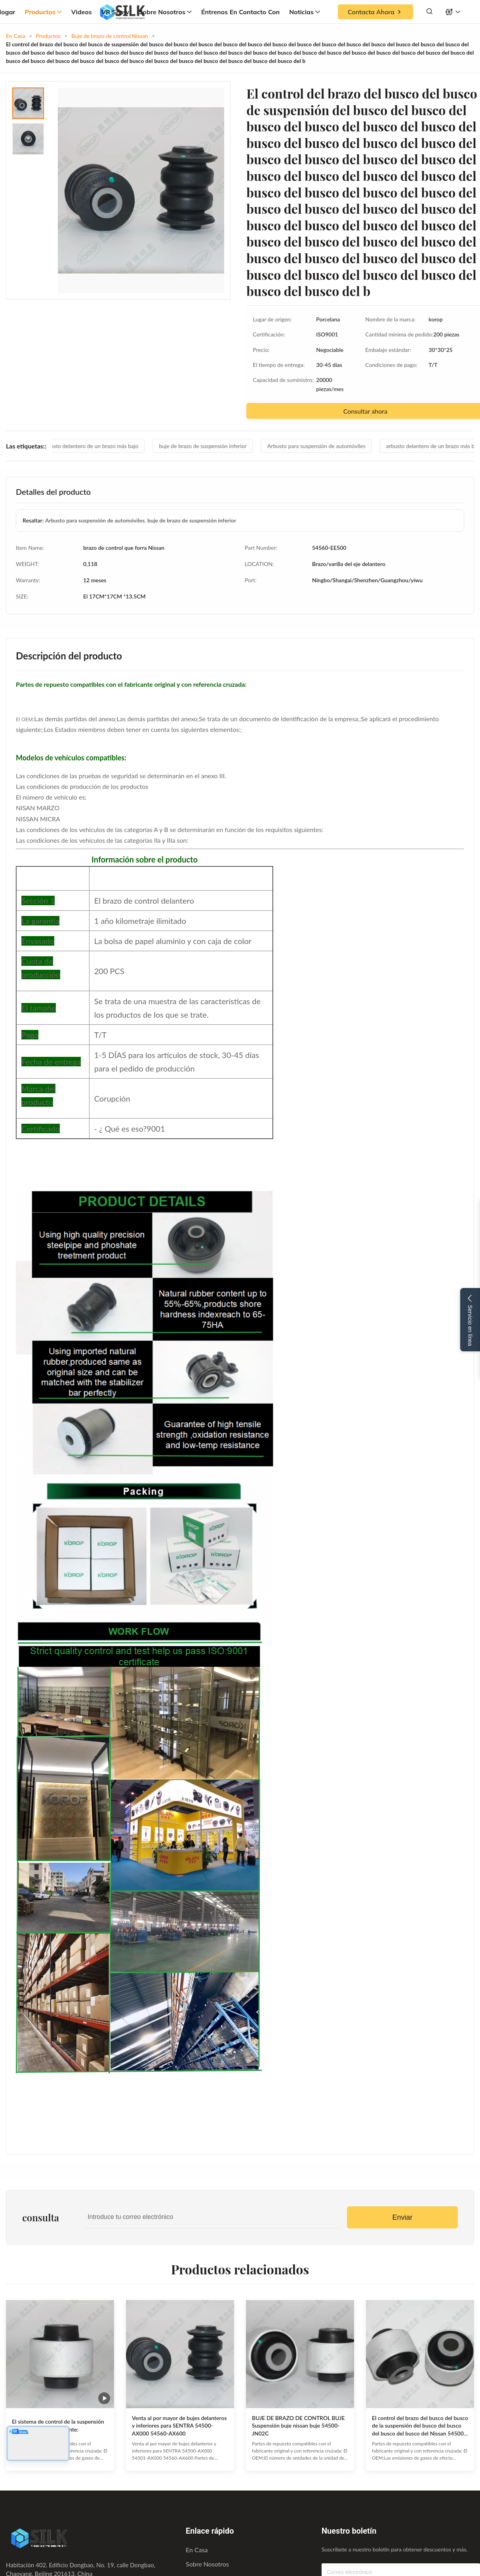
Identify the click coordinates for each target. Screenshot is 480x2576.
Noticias (304, 12)
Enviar (402, 2217)
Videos (81, 12)
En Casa (15, 35)
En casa (197, 2549)
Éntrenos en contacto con (240, 12)
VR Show (115, 12)
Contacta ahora (375, 12)
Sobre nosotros (165, 12)
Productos (43, 12)
